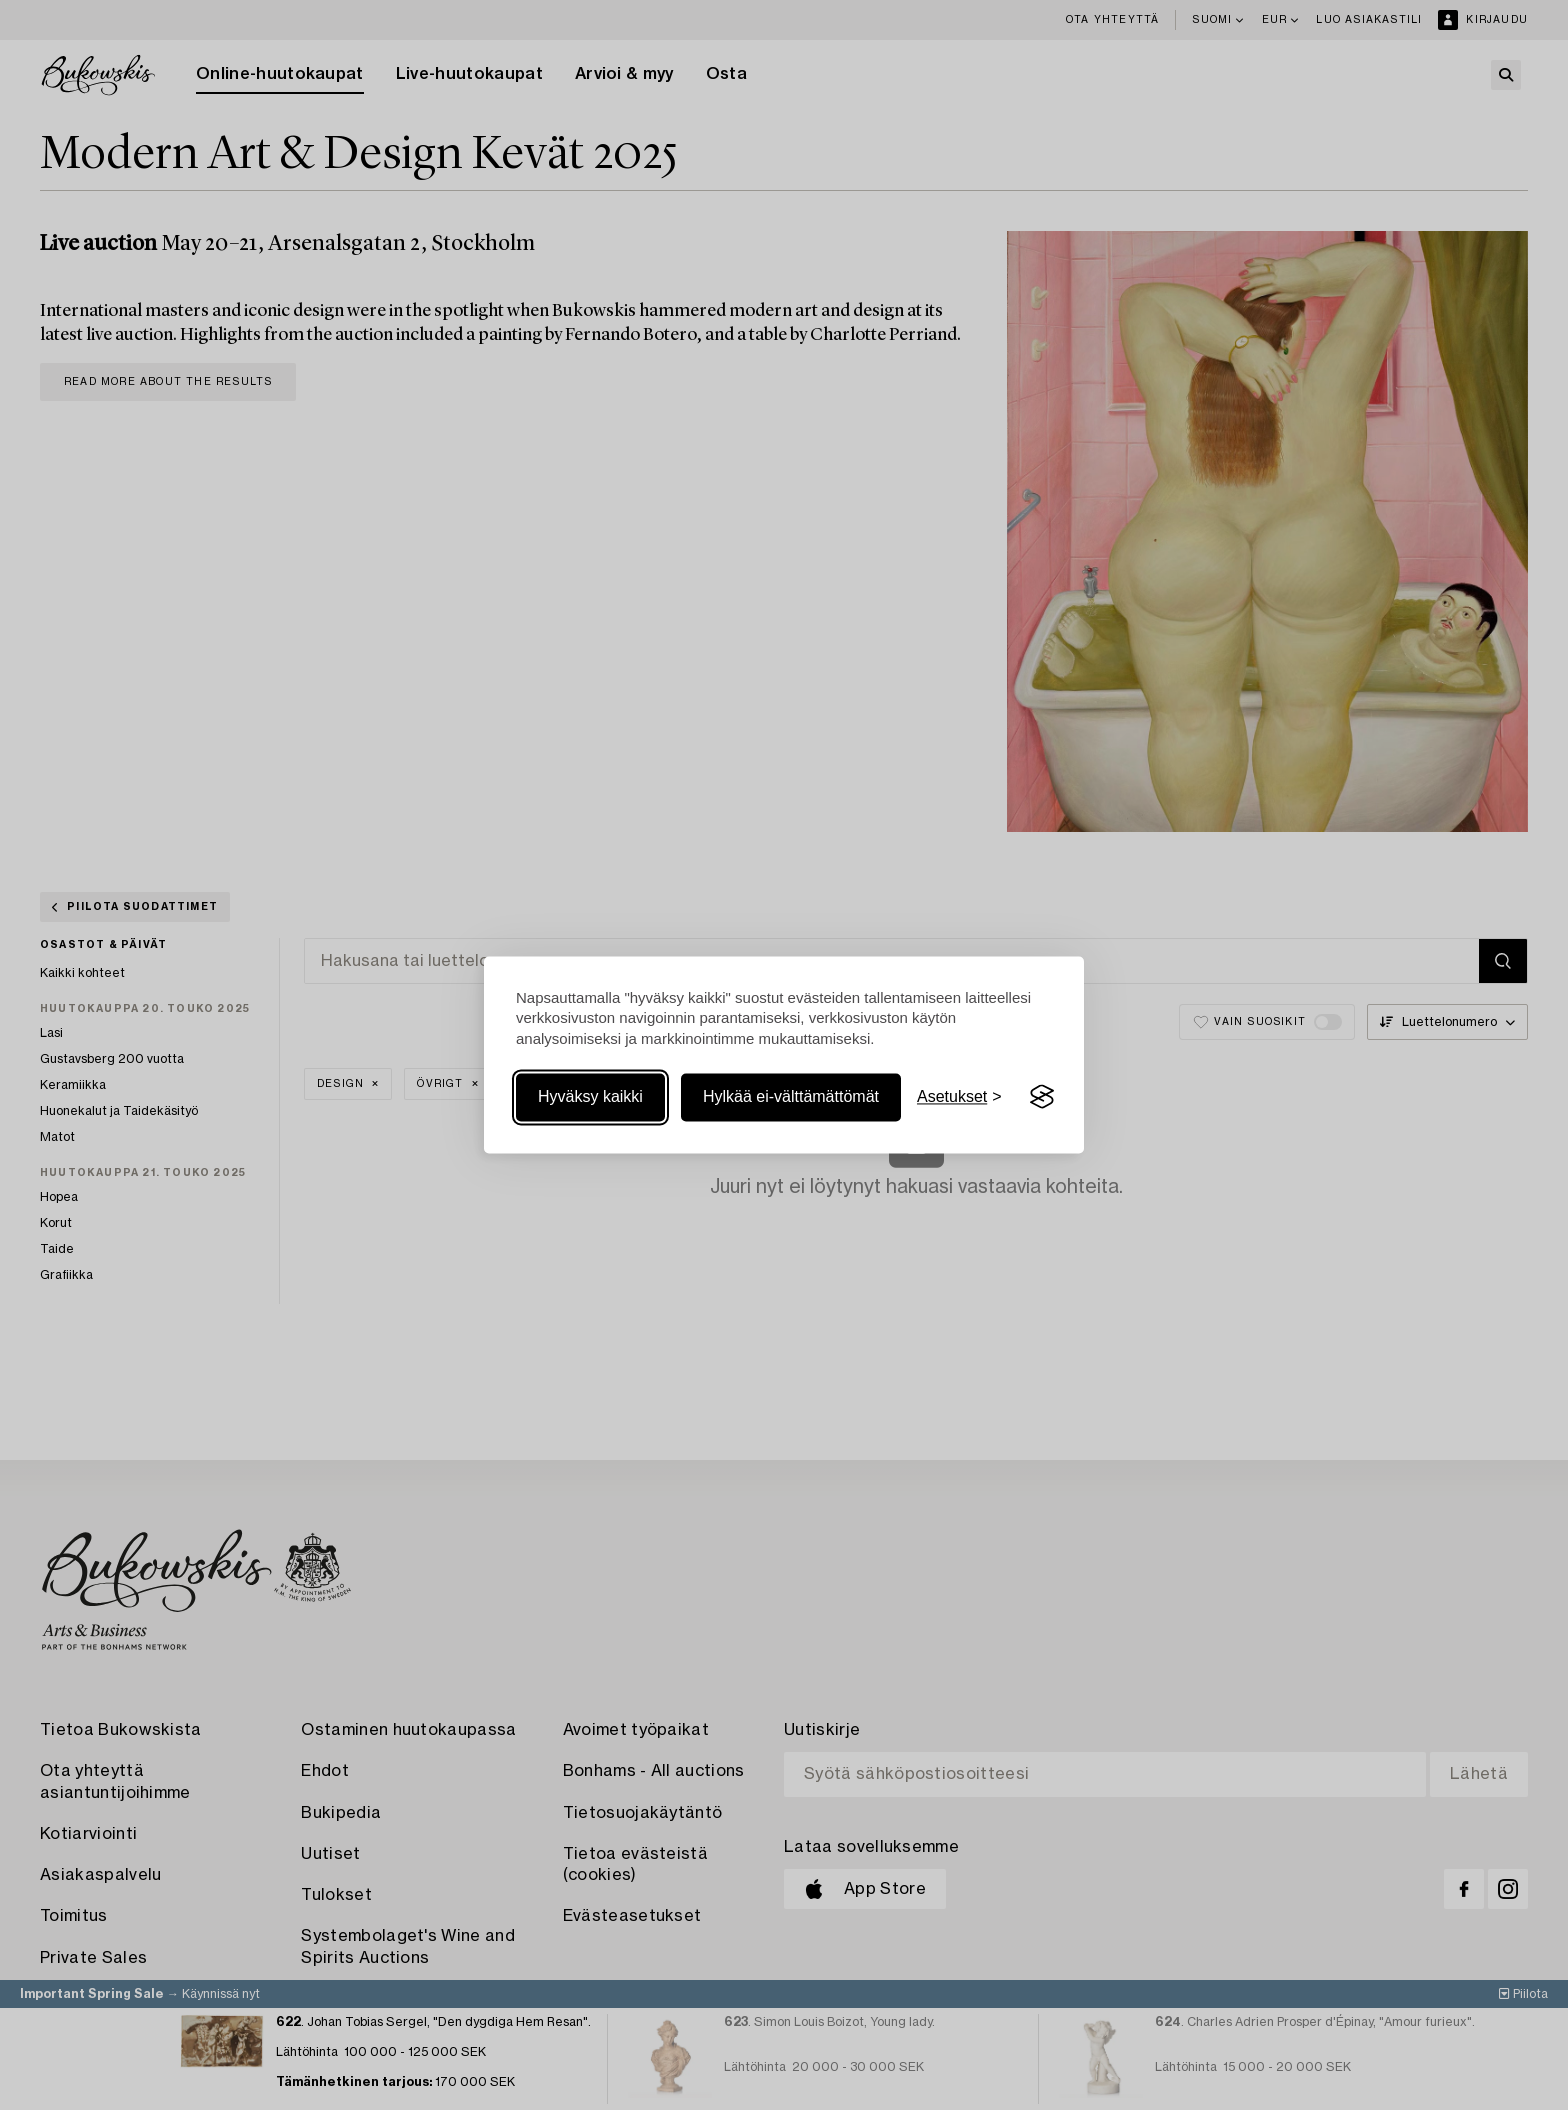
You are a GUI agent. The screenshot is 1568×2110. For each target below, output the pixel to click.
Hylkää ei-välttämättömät (791, 1096)
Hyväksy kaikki (590, 1096)
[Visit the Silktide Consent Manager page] (1042, 1097)
